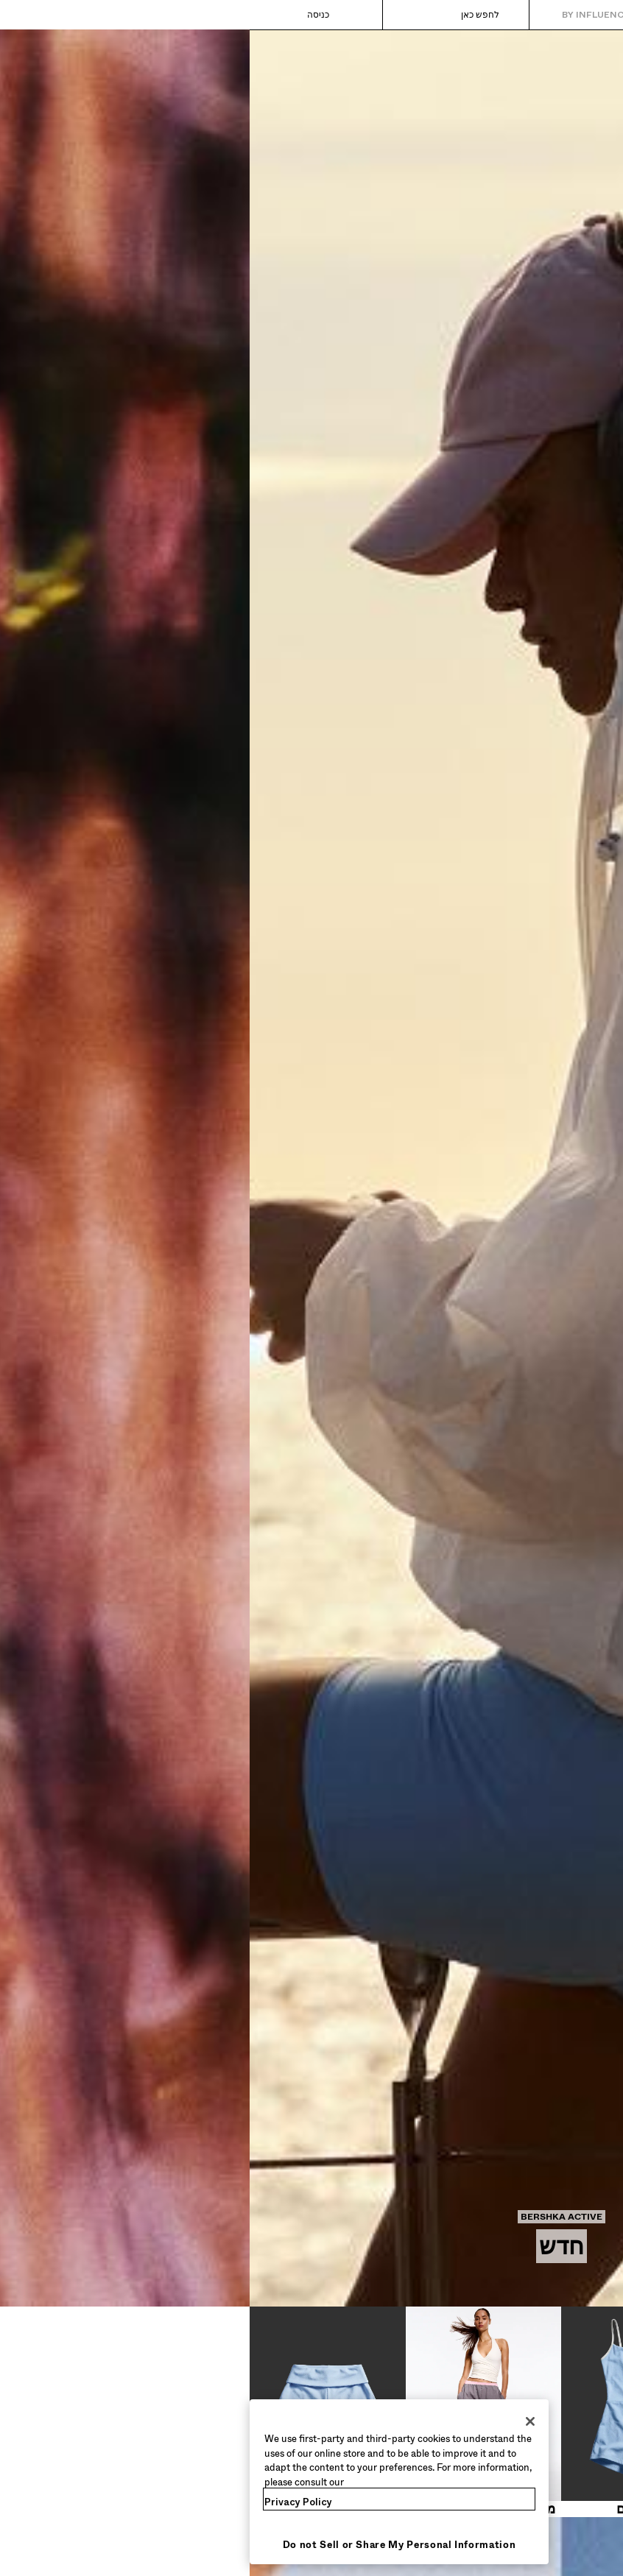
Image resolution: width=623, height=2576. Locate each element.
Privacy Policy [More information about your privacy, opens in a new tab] (48, 2502)
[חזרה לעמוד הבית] (549, 14)
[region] (149, 2481)
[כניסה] (83, 14)
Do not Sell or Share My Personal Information (150, 2545)
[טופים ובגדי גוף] (546, 2412)
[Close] (280, 2421)
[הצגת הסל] (35, 14)
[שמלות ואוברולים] (390, 2412)
